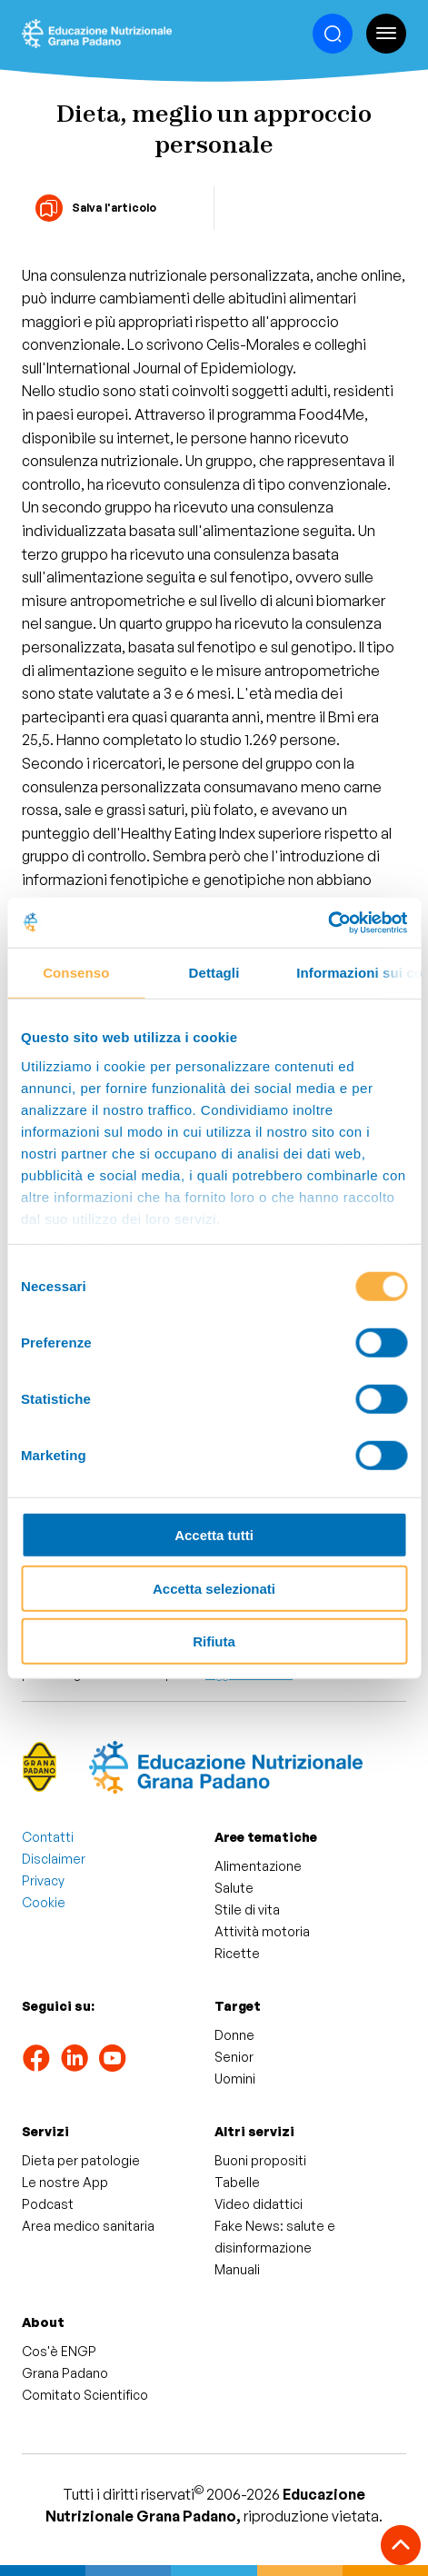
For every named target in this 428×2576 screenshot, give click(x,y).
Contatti (48, 1837)
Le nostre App (65, 2182)
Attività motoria (262, 1931)
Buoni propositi (260, 2160)
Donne (234, 2035)
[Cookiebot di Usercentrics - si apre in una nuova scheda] (327, 922)
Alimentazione (258, 1866)
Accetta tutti (214, 1535)
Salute (234, 1887)
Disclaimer (53, 1858)
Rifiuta (214, 1641)
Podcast (48, 2204)
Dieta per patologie (81, 2160)
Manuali (237, 2269)
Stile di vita (247, 1909)
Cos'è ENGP (59, 2351)
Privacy (43, 1880)
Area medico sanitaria (88, 2225)
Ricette (237, 1953)
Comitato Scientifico (85, 2394)
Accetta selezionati (214, 1588)
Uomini (234, 2078)
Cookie (43, 1902)
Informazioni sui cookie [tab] (358, 972)
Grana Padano (65, 2373)
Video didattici (258, 2204)
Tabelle (237, 2182)
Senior (234, 2056)
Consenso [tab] (76, 972)
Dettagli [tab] (214, 972)
